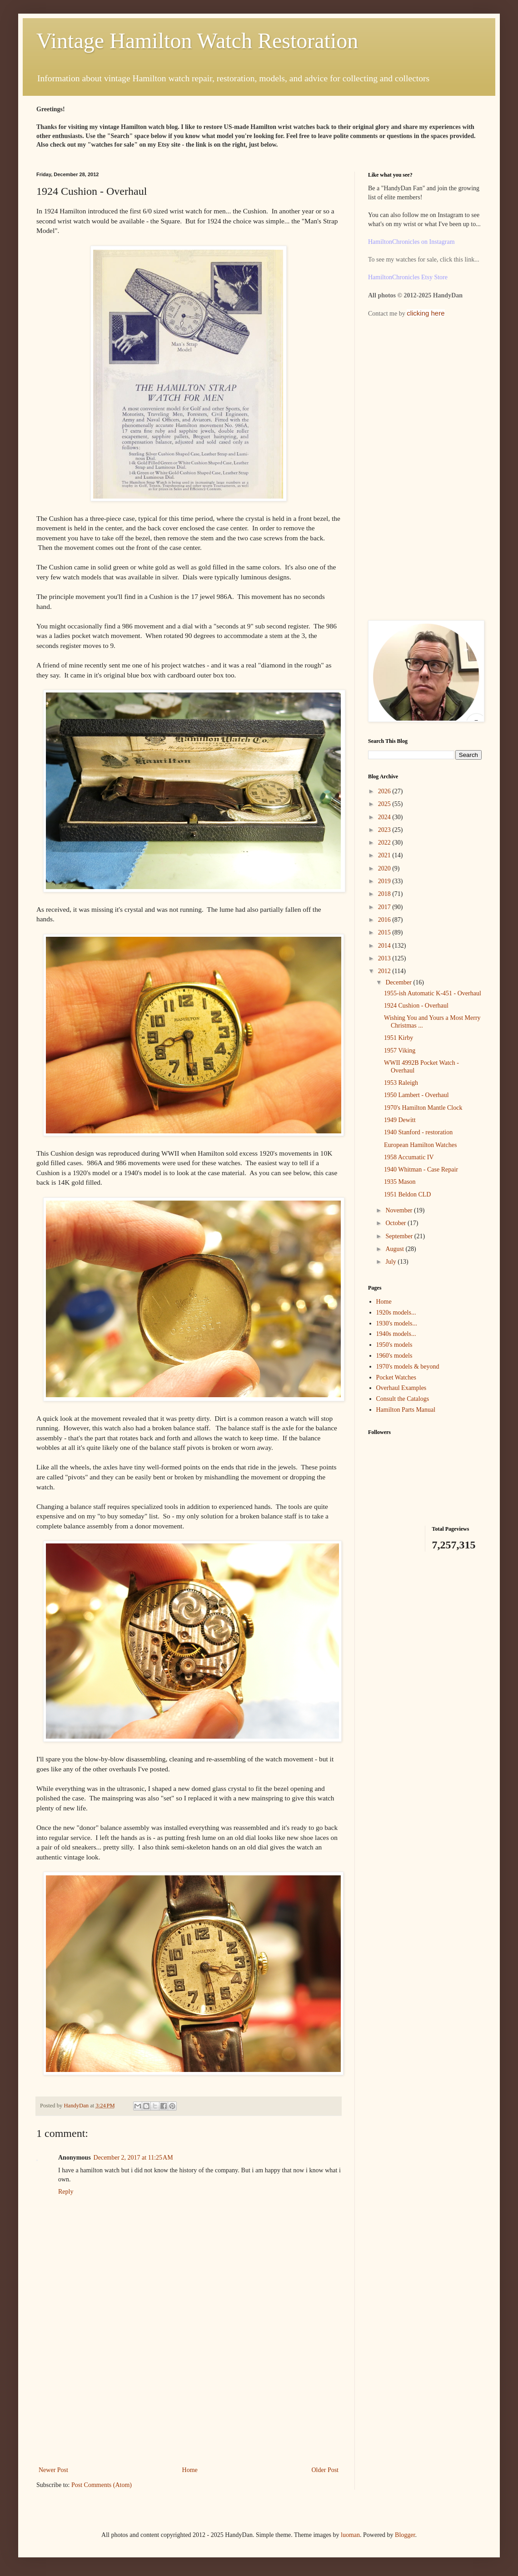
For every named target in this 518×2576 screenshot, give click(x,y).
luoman (350, 2535)
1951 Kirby (398, 1037)
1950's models (394, 1344)
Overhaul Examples (401, 1387)
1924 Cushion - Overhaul (416, 1005)
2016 (385, 919)
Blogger (405, 2535)
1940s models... (396, 1333)
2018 (385, 893)
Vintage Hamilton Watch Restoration (197, 41)
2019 (385, 881)
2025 (385, 804)
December (399, 982)
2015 (385, 932)
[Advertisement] (188, 2396)
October (396, 1223)
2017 (385, 907)
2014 (385, 945)
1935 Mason (400, 1181)
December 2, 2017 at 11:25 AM (133, 2157)
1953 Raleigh (401, 1082)
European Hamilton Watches (420, 1145)
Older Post (325, 2470)
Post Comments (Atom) (101, 2485)
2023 (385, 829)
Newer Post (53, 2470)
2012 (385, 971)
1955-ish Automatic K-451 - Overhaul (432, 993)
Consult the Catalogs (402, 1398)
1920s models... (396, 1312)
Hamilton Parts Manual (406, 1409)
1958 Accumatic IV (409, 1157)
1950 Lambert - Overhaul (416, 1095)
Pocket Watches (396, 1377)
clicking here (425, 313)
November (399, 1210)
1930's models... (396, 1323)
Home (190, 2470)
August (395, 1249)
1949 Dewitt (400, 1120)
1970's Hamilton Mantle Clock (423, 1107)
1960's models (394, 1355)
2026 (385, 791)
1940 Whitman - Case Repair (421, 1169)
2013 (385, 958)
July (391, 1261)
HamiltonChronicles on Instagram (411, 241)
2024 (385, 817)
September (399, 1236)
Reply (65, 2191)
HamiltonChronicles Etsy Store (408, 277)
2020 (385, 868)
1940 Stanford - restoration (418, 1132)
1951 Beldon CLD (407, 1194)
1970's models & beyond (407, 1366)
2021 (385, 855)
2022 (385, 842)
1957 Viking (399, 1050)
